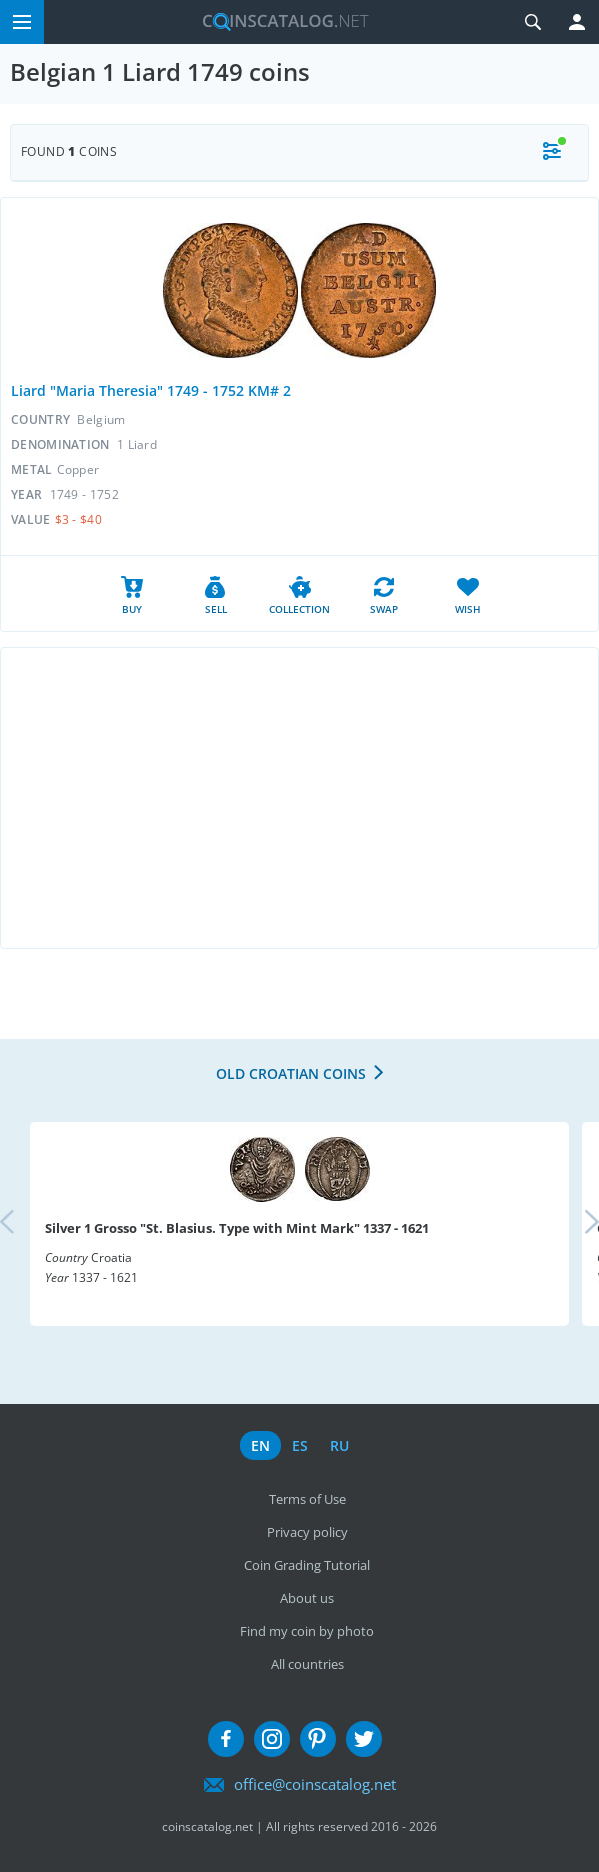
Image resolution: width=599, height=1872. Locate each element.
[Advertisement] (299, 798)
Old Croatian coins (291, 1073)
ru (339, 1445)
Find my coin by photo (307, 1631)
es (300, 1445)
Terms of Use (307, 1499)
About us (307, 1598)
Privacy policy (307, 1532)
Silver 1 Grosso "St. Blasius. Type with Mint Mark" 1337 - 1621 (237, 1228)
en (260, 1445)
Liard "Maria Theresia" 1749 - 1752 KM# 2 (151, 390)
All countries (307, 1664)
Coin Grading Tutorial (307, 1565)
